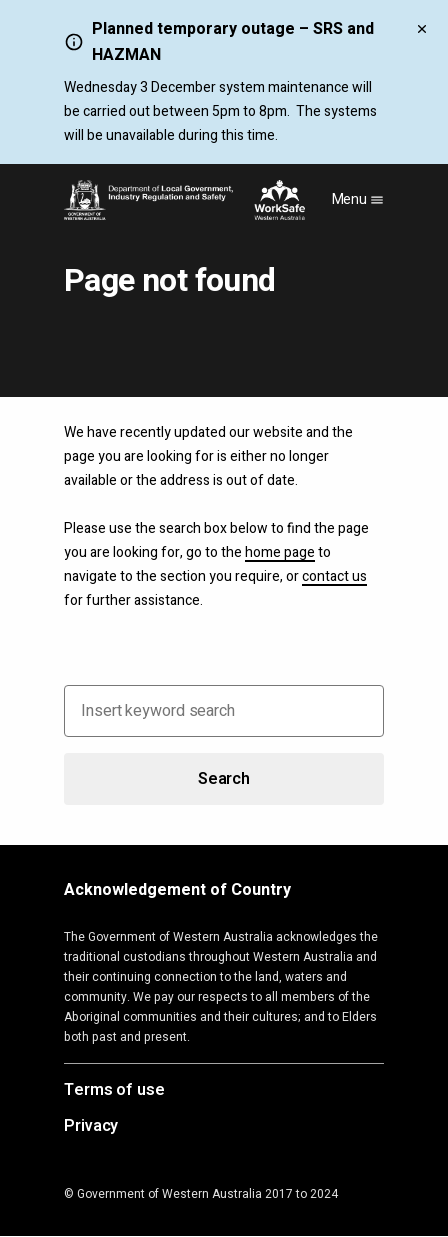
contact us (334, 576)
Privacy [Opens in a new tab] (91, 1127)
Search (224, 779)
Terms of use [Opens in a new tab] (114, 1091)
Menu (358, 199)
